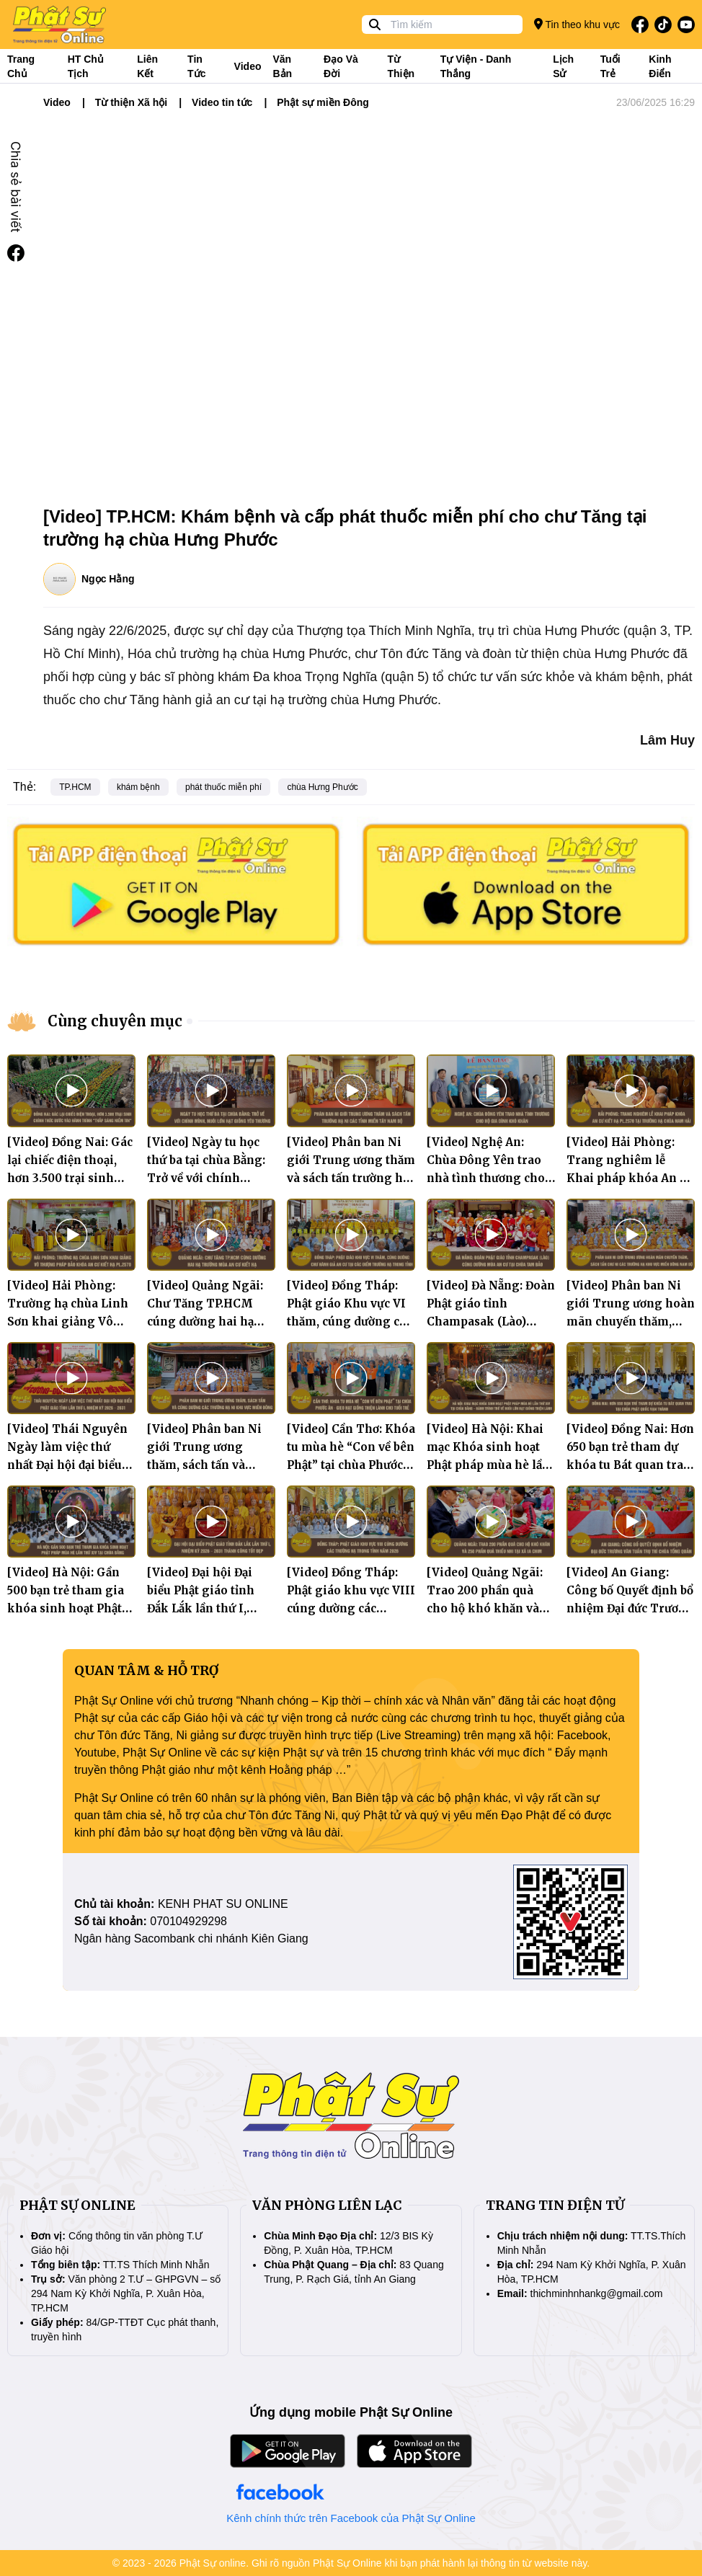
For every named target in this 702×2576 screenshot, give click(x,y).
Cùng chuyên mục (115, 1021)
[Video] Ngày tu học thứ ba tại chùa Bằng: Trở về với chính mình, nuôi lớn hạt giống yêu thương (206, 1178)
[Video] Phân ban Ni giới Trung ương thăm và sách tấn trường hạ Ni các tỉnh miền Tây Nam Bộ (351, 1178)
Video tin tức (222, 102)
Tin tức (196, 66)
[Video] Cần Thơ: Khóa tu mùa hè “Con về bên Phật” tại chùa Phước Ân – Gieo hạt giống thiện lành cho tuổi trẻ (351, 1465)
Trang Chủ (21, 66)
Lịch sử (563, 66)
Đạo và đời (341, 66)
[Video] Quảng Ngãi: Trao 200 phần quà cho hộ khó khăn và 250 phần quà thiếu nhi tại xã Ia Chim (485, 1608)
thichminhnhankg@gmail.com (596, 2293)
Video (248, 66)
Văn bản (282, 66)
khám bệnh (138, 787)
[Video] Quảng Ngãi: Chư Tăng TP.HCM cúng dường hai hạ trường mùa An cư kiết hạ (211, 1321)
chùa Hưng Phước (322, 787)
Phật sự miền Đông (323, 102)
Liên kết (147, 66)
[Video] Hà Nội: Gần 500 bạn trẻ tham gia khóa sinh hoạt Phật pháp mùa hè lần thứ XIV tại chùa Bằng (66, 1608)
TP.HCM (75, 787)
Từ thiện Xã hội (131, 102)
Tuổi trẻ (610, 66)
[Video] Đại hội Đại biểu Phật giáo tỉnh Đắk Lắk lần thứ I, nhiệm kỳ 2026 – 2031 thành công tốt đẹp (207, 1608)
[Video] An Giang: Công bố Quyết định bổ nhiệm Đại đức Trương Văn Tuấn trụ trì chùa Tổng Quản (630, 1608)
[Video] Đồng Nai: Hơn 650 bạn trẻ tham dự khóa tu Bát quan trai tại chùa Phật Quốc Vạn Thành (631, 1465)
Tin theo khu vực (577, 24)
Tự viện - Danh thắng (475, 66)
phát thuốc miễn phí (223, 787)
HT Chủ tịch (86, 66)
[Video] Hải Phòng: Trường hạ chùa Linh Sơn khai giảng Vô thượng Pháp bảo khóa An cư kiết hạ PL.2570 (71, 1321)
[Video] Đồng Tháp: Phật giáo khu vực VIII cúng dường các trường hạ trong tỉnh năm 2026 (351, 1608)
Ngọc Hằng (108, 579)
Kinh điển (660, 66)
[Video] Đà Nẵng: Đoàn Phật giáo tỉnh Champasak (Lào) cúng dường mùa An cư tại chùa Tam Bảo (491, 1321)
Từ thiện (401, 66)
